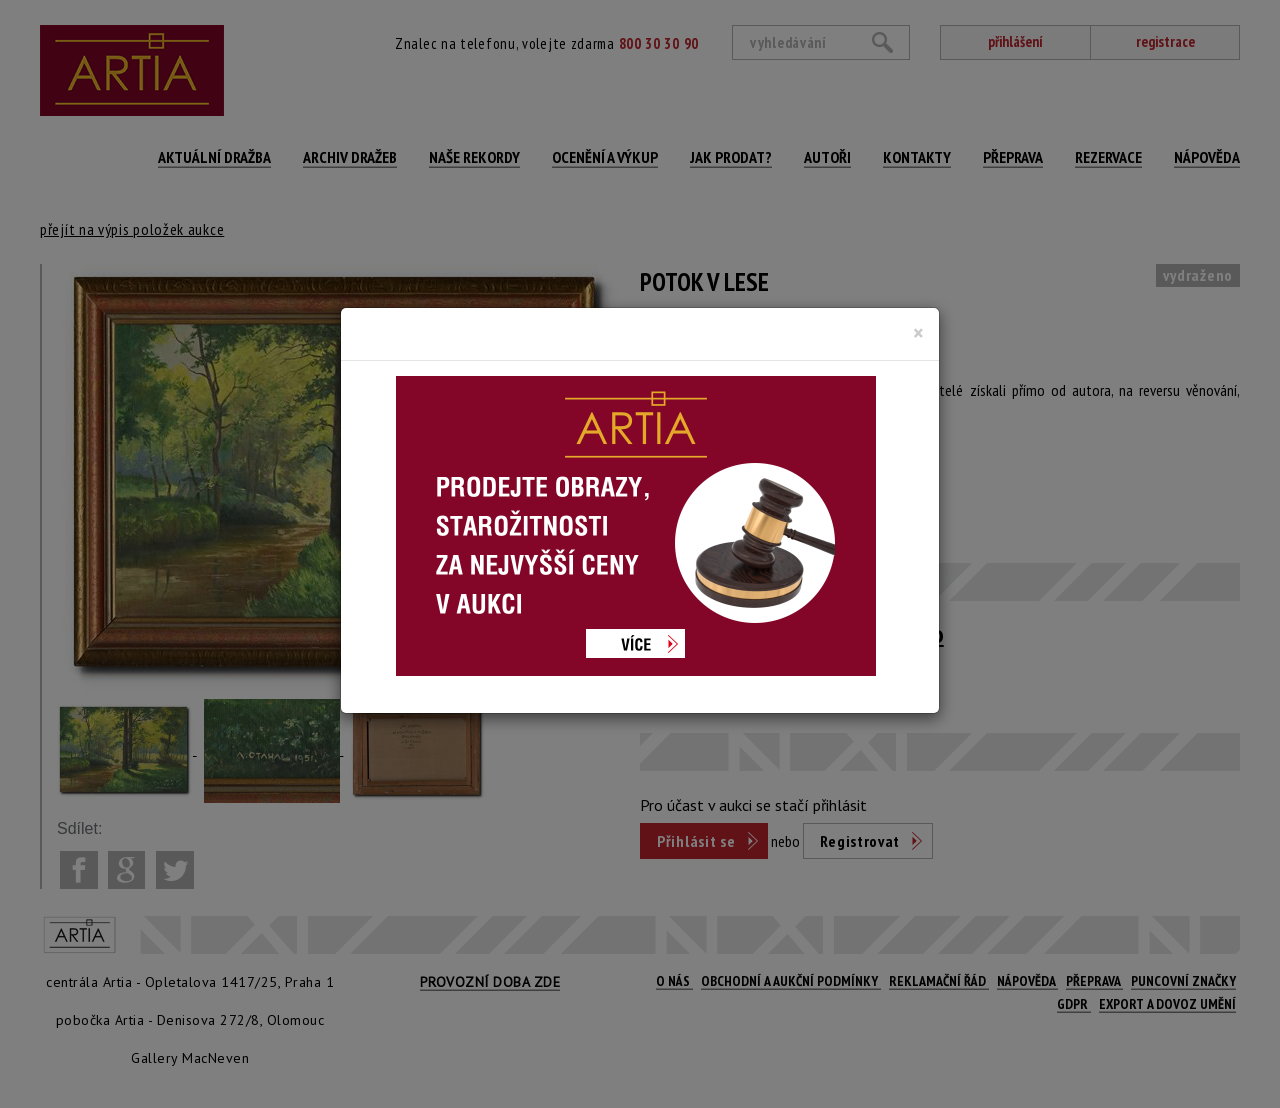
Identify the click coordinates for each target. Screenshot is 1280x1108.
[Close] (918, 333)
